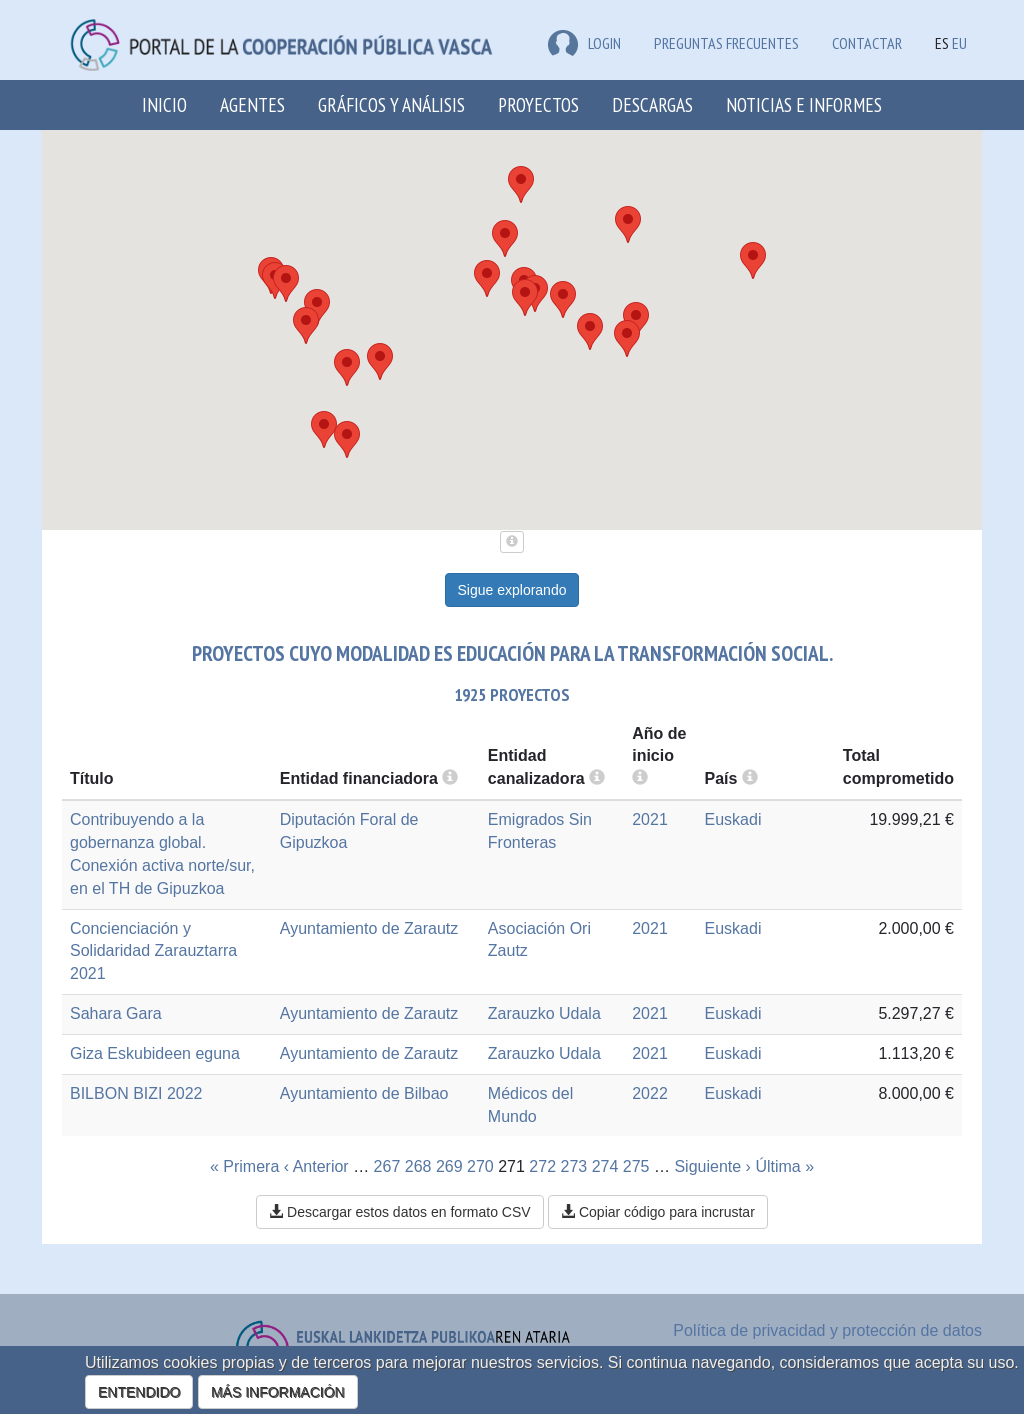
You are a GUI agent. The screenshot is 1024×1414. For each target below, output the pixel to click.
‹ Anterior (316, 1166)
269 (449, 1166)
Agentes (252, 104)
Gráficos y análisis (391, 104)
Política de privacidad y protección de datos (827, 1330)
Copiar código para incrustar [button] (658, 1212)
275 (636, 1166)
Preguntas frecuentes (726, 43)
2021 (650, 819)
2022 (650, 1093)
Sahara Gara (116, 1013)
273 (574, 1166)
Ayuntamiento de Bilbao (364, 1093)
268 (418, 1166)
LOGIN (584, 43)
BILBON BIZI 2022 (136, 1093)
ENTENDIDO (139, 1392)
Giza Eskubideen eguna (155, 1053)
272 (542, 1166)
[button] (753, 260)
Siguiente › (712, 1166)
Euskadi (733, 819)
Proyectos (538, 104)
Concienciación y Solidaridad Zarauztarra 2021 (153, 951)
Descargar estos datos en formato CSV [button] (399, 1212)
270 (480, 1166)
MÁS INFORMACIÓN (278, 1392)
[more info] (640, 778)
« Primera (244, 1166)
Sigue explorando (512, 590)
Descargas (652, 104)
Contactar (867, 43)
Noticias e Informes (804, 104)
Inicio (164, 104)
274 (605, 1166)
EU (959, 43)
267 (387, 1166)
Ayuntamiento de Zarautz (369, 928)
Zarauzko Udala (544, 1013)
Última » (784, 1166)
